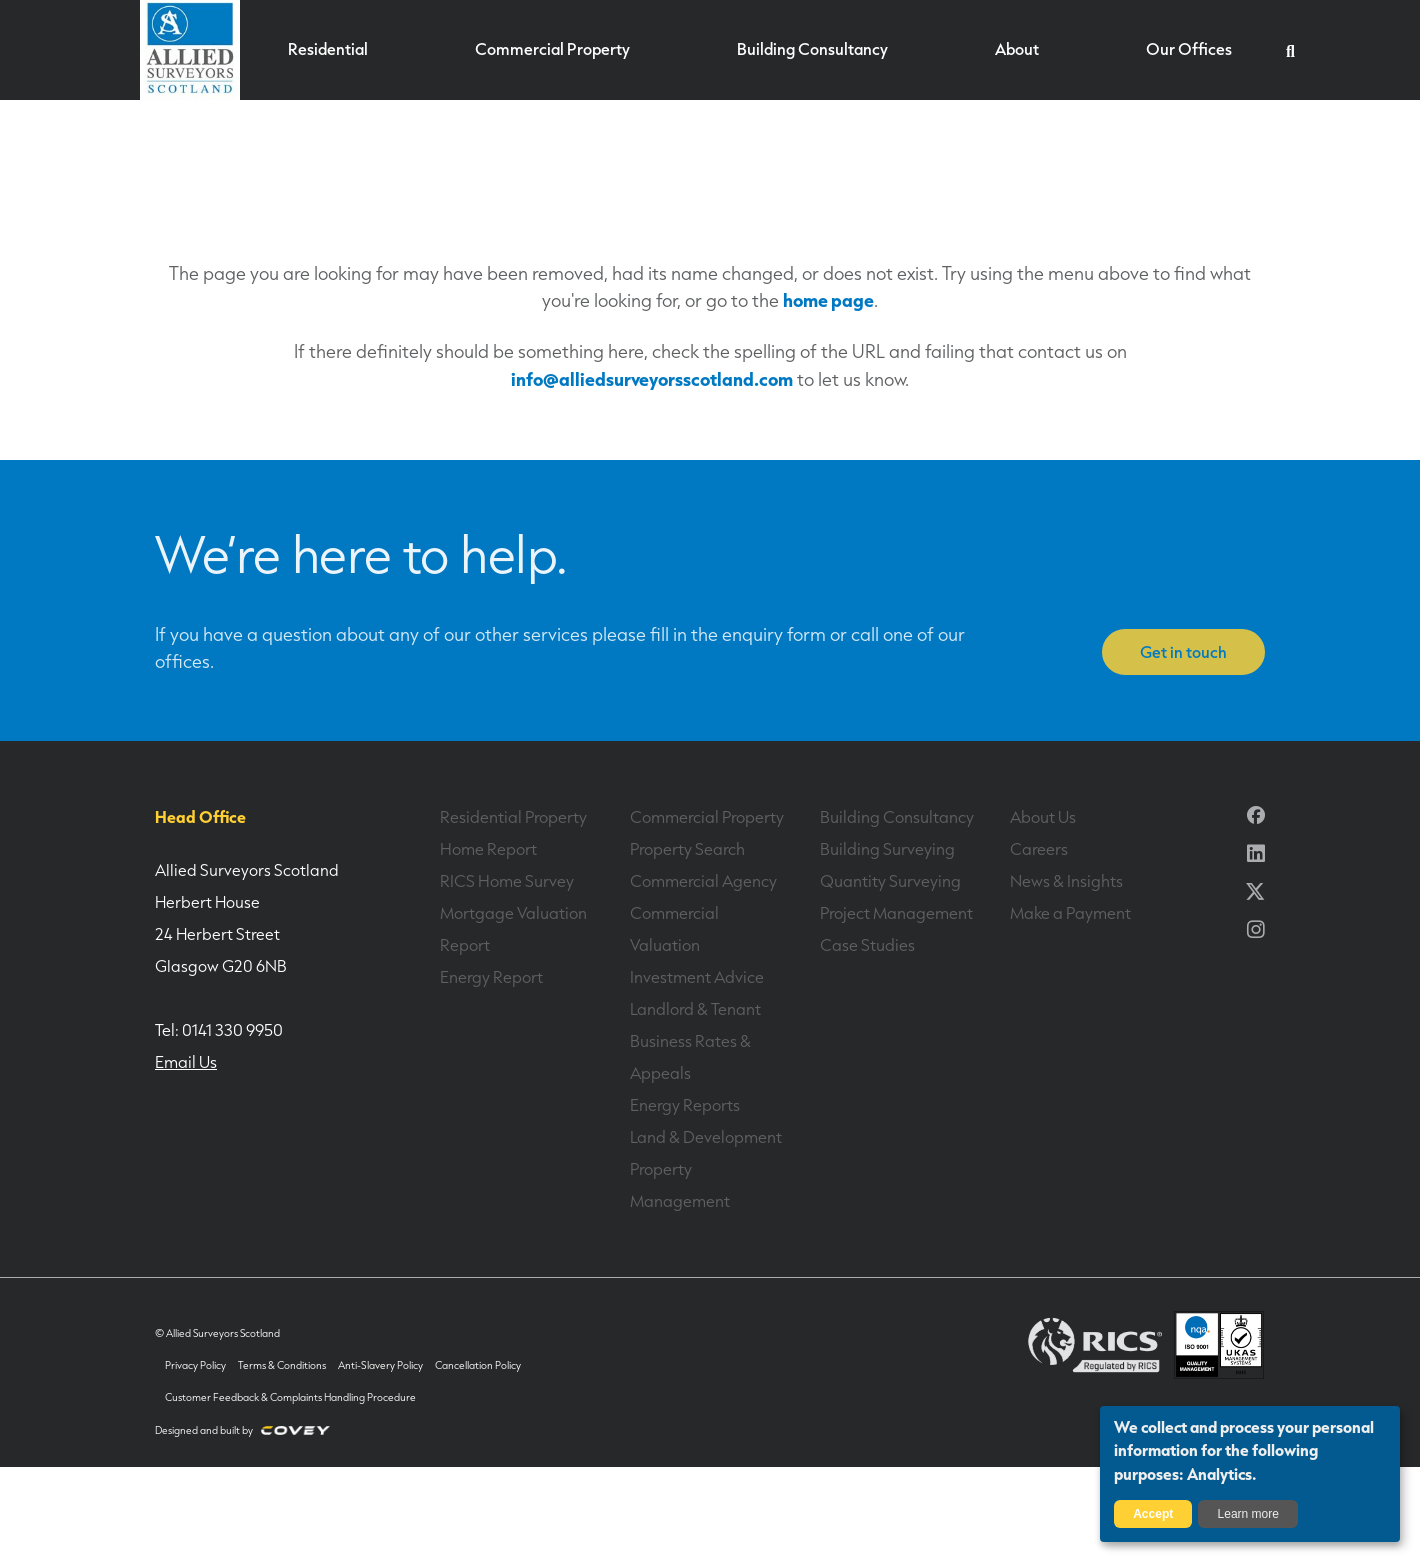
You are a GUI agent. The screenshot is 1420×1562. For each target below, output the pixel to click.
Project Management (896, 913)
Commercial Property (552, 51)
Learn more (1248, 1514)
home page (828, 299)
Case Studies (867, 945)
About (1016, 51)
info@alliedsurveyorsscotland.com (652, 378)
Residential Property (512, 817)
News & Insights (1066, 881)
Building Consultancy (812, 51)
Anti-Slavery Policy (379, 1365)
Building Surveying (887, 849)
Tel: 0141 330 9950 (219, 1030)
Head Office (198, 817)
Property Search (687, 849)
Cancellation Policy (476, 1365)
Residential (329, 51)
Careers (1038, 849)
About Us (1043, 817)
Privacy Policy (195, 1365)
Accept (1153, 1514)
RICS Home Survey (505, 881)
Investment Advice (697, 977)
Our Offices (1187, 51)
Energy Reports (684, 1105)
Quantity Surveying (890, 881)
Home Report (487, 849)
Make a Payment (1070, 913)
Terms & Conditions (281, 1365)
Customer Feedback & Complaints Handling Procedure (290, 1397)
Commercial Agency (703, 881)
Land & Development (706, 1137)
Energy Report (491, 977)
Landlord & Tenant (695, 1009)
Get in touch (1183, 652)
